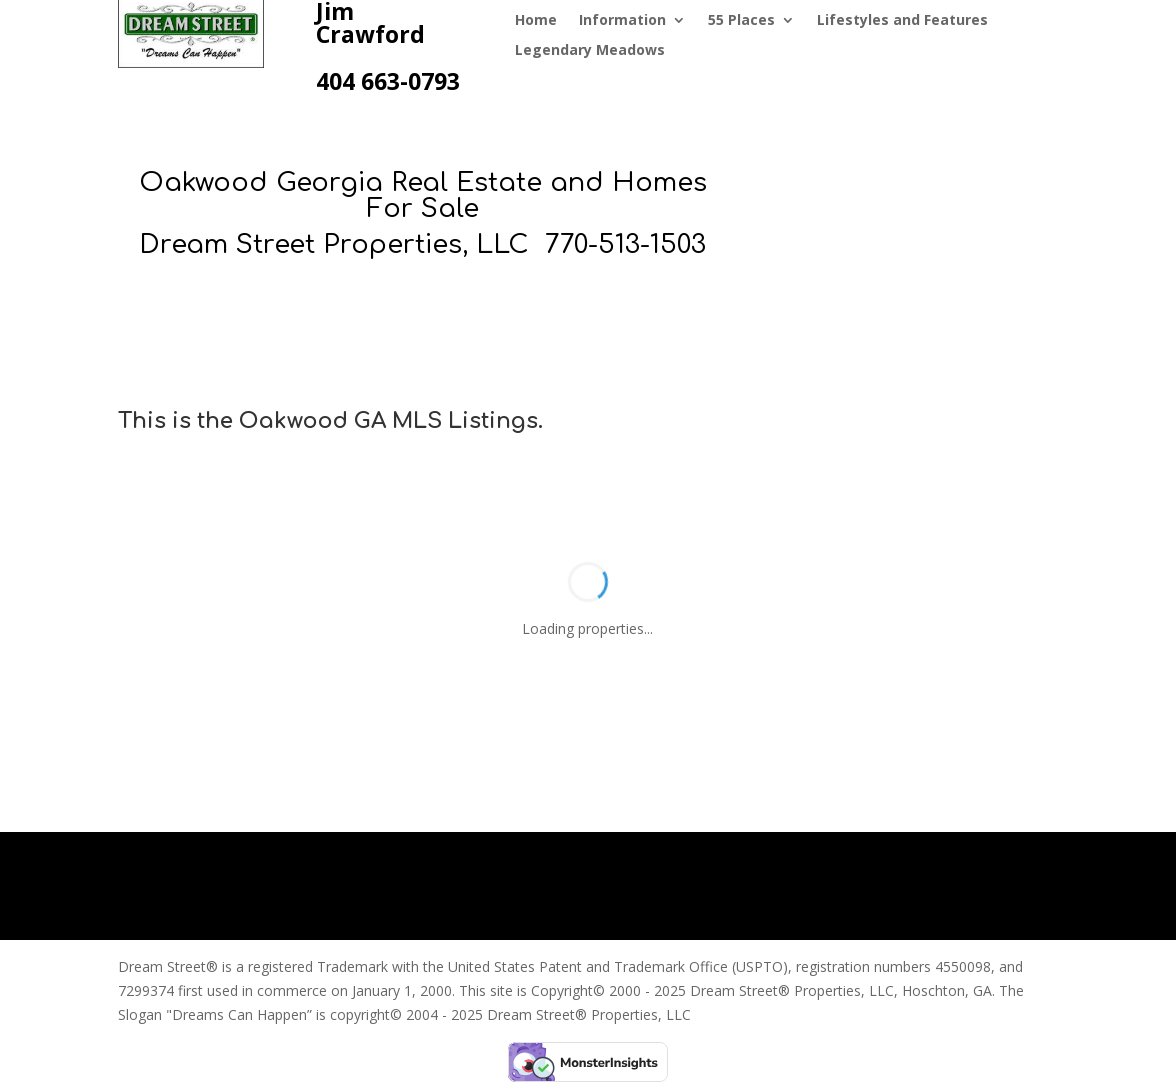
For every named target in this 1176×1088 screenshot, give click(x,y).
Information (622, 21)
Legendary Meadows (590, 51)
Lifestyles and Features (902, 21)
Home (536, 21)
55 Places (741, 21)
